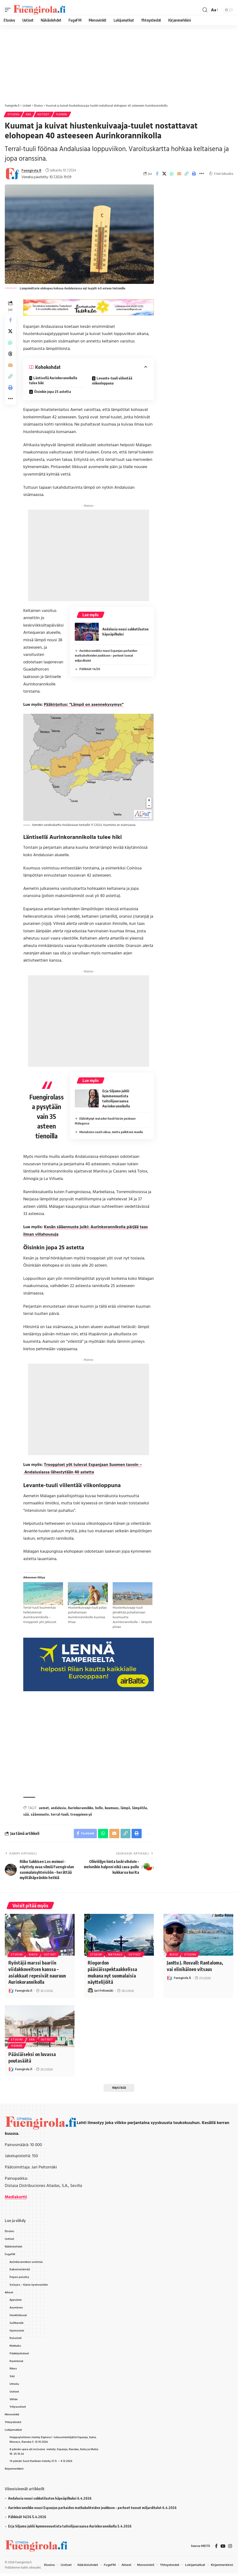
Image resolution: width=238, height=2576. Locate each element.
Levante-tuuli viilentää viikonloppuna (112, 380)
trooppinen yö (81, 1814)
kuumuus (112, 1808)
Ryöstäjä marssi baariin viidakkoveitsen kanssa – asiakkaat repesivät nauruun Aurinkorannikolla (37, 1972)
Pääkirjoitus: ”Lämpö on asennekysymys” (84, 704)
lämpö (125, 1808)
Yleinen (62, 114)
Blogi (174, 1954)
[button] (9, 10)
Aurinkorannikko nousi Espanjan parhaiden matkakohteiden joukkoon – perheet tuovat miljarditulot (106, 655)
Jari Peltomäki (103, 1990)
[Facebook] (216, 2548)
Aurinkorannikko (80, 1808)
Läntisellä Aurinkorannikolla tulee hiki (53, 380)
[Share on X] (164, 173)
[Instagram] (230, 2548)
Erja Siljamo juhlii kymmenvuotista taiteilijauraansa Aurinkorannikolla (62, 2529)
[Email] (179, 173)
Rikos (33, 1954)
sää (26, 1814)
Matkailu (116, 1954)
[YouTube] (222, 2548)
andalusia (58, 1808)
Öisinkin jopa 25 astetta (52, 392)
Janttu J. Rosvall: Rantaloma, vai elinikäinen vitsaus (195, 1966)
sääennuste (40, 1814)
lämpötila (139, 1808)
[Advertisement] (119, 62)
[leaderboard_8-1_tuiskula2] (88, 307)
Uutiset (44, 114)
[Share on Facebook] (157, 173)
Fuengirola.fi (31, 170)
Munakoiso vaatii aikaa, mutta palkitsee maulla (111, 1131)
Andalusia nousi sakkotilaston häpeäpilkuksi (42, 2500)
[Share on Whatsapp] (171, 173)
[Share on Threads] (10, 355)
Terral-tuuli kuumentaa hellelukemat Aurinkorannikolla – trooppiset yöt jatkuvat (40, 1614)
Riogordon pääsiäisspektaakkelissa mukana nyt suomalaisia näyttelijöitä (113, 1972)
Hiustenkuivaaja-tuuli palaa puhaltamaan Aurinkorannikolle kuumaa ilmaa (87, 1614)
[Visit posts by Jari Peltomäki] (90, 1990)
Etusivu (13, 114)
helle (99, 1808)
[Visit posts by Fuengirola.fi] (12, 173)
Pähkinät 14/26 (89, 668)
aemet (44, 1808)
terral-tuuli (60, 1814)
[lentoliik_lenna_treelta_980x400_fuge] (88, 1663)
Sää (28, 114)
